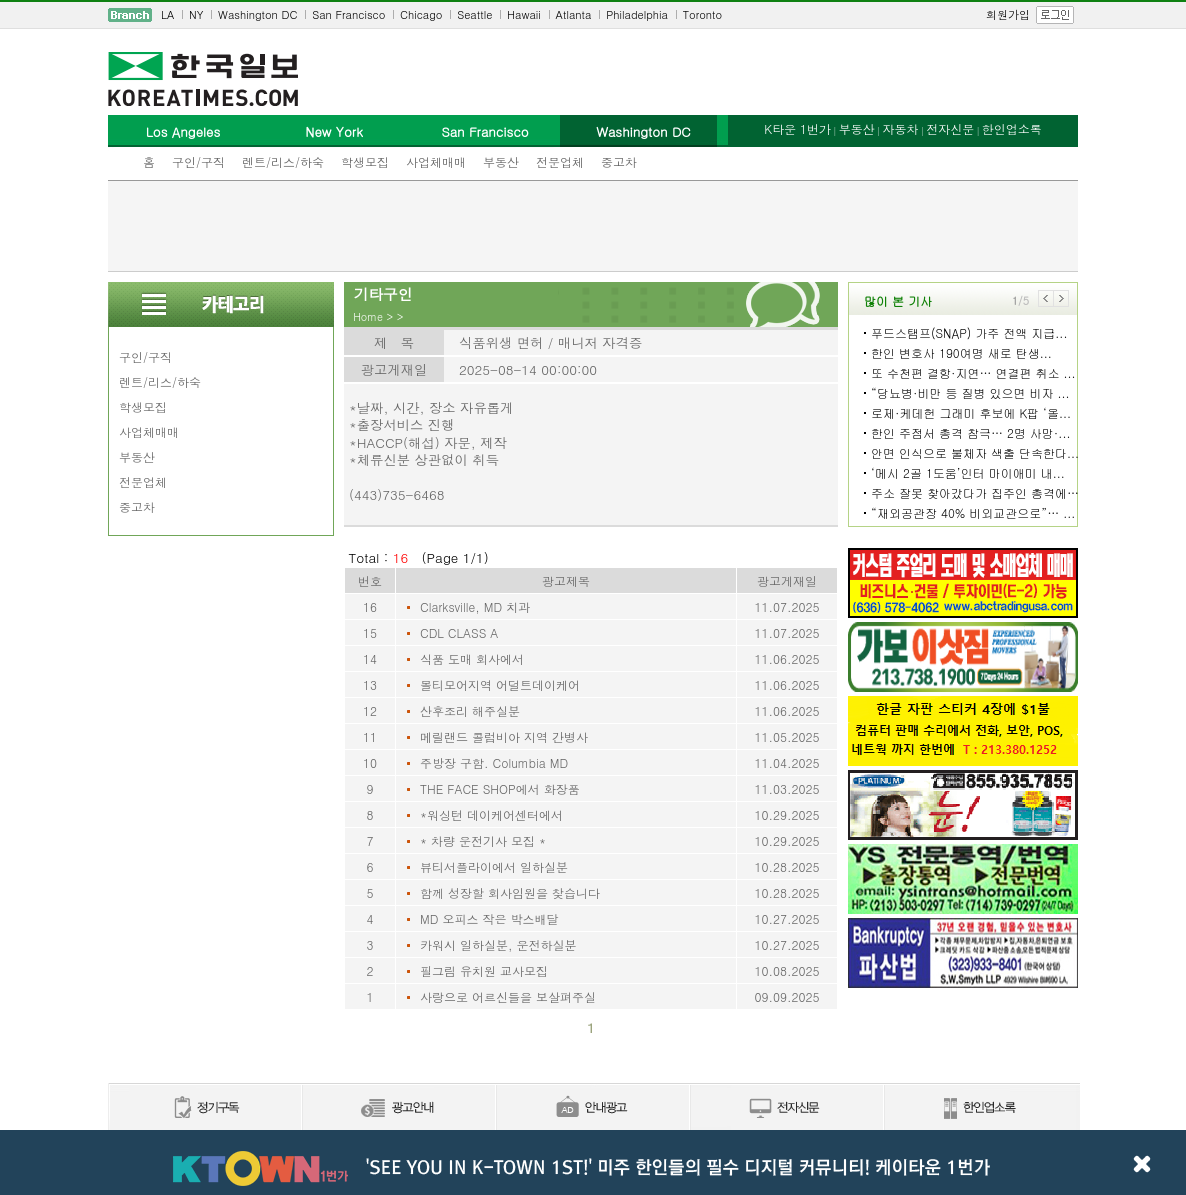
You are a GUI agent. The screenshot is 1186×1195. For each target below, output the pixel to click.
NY (196, 14)
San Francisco (348, 14)
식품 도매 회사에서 (472, 658)
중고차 (619, 161)
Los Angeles (183, 131)
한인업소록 (1012, 128)
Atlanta (574, 14)
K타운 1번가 (797, 128)
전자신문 (950, 128)
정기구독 (204, 1108)
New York (333, 131)
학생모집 (365, 161)
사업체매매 (436, 161)
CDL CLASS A (459, 632)
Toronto (702, 14)
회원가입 (1008, 14)
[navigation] (593, 15)
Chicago (421, 14)
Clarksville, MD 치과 (475, 606)
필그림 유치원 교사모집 (484, 970)
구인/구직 (198, 161)
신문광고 (398, 1108)
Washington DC (257, 14)
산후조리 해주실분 (470, 710)
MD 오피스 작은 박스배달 (489, 918)
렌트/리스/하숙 (283, 161)
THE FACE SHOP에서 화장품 (500, 788)
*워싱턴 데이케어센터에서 (491, 814)
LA (167, 14)
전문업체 (560, 161)
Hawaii (524, 14)
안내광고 (592, 1108)
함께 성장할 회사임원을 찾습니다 (510, 892)
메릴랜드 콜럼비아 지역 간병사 (504, 736)
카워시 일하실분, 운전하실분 (498, 944)
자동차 (900, 128)
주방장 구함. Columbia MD (494, 762)
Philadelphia (637, 14)
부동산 (501, 161)
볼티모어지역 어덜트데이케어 (500, 684)
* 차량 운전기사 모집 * (483, 840)
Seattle (474, 14)
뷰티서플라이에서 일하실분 (494, 866)
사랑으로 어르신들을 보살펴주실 (508, 996)
